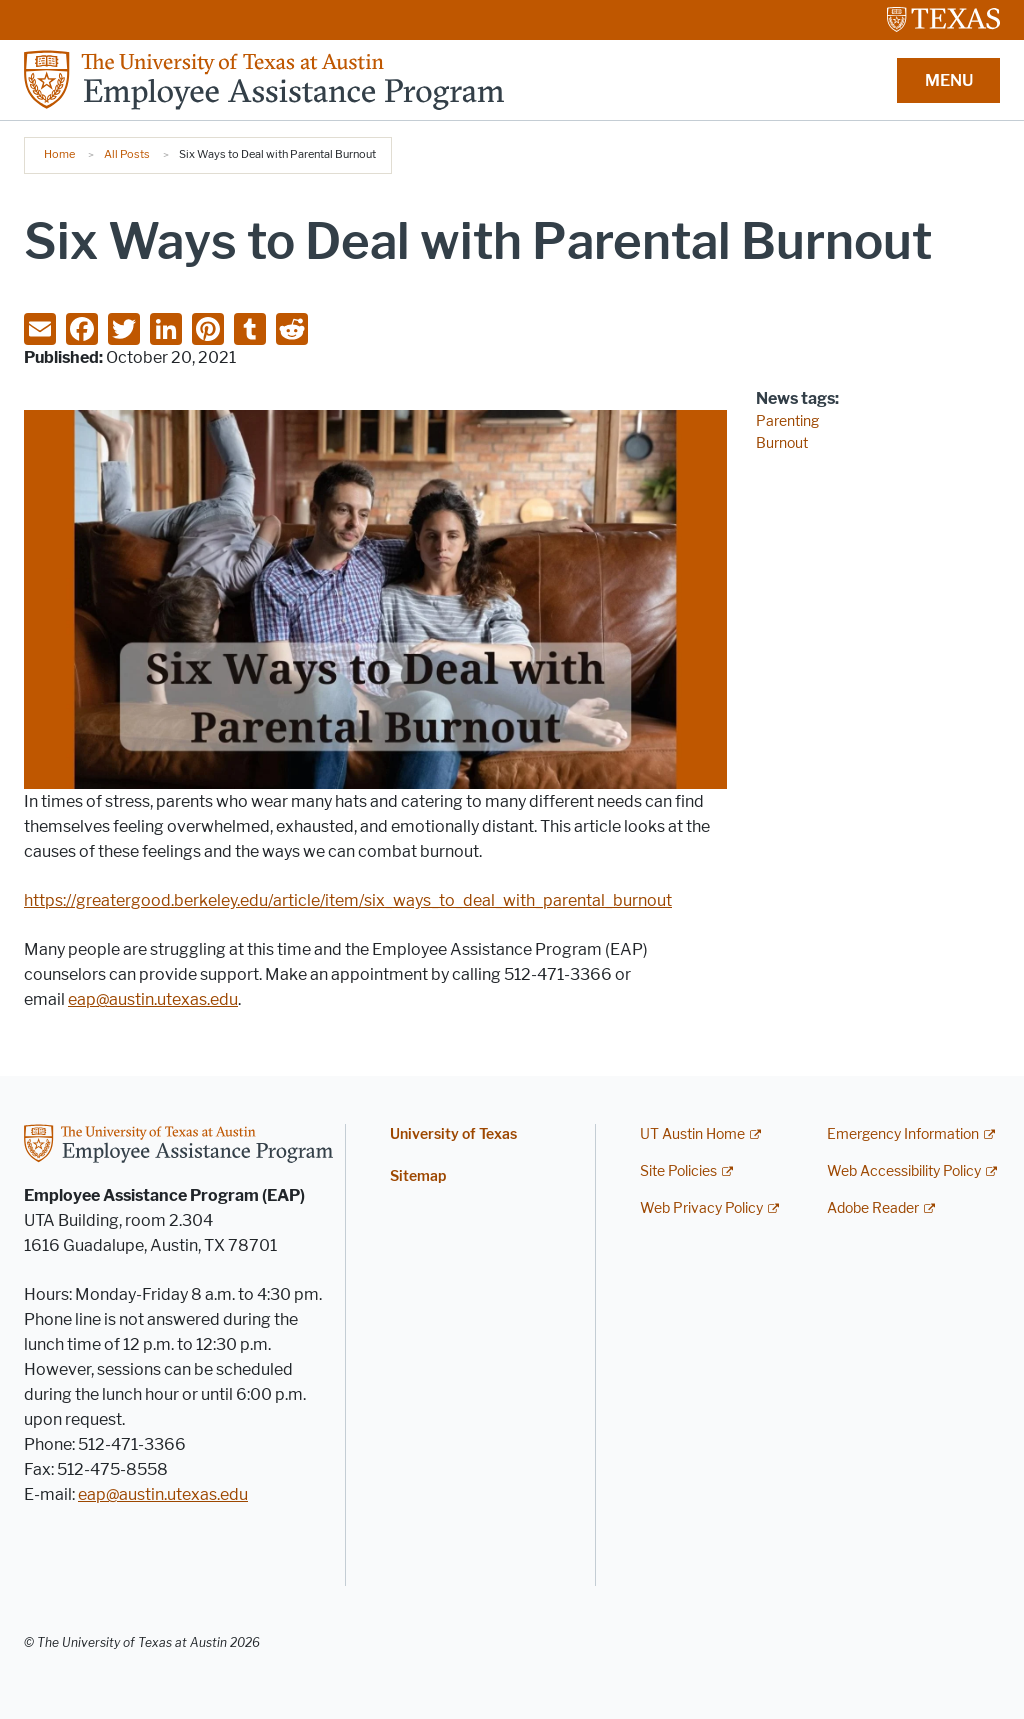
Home (59, 154)
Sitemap (418, 1176)
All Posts (127, 154)
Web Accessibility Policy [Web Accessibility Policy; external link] (904, 1171)
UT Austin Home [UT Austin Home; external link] (692, 1134)
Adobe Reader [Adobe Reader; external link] (873, 1208)
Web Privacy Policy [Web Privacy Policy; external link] (701, 1208)
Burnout (782, 443)
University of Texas (453, 1134)
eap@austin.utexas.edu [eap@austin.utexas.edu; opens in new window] (153, 999)
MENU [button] (949, 80)
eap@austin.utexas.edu (163, 1494)
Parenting (787, 421)
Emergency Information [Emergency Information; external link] (903, 1134)
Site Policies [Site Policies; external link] (678, 1171)
